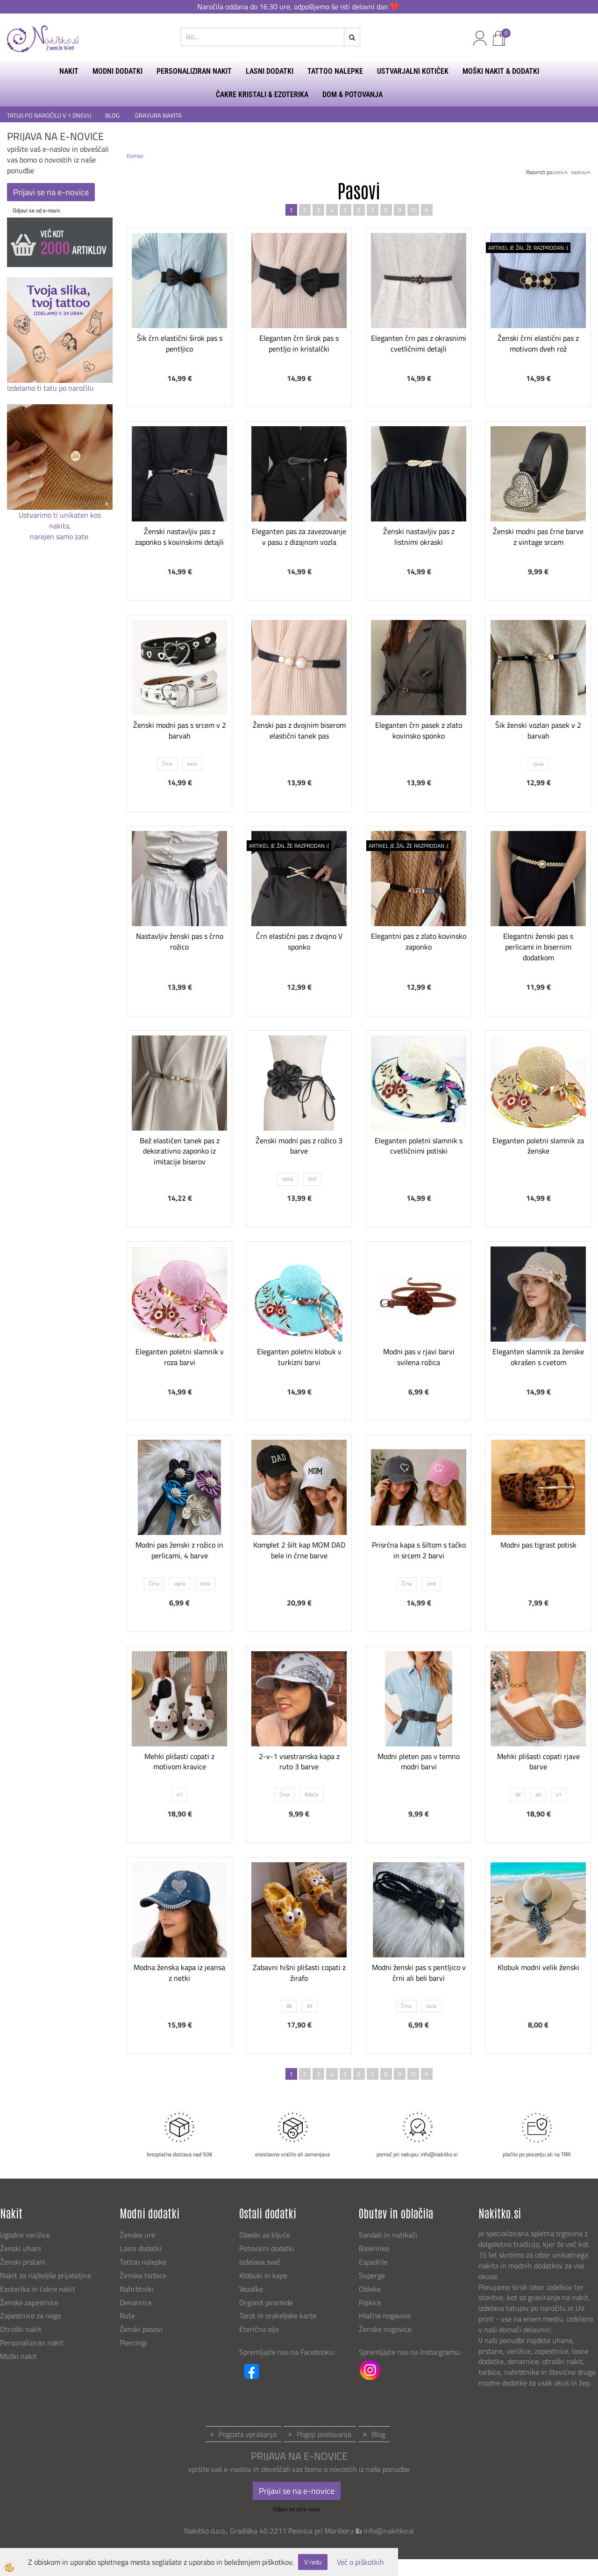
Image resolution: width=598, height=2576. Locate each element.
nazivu (581, 172)
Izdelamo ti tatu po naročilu (51, 388)
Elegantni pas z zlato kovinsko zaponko (418, 941)
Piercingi (133, 2342)
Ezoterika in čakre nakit (38, 2288)
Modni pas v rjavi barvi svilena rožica (419, 1357)
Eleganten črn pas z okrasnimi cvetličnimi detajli (418, 343)
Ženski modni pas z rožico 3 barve (299, 1146)
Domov (135, 155)
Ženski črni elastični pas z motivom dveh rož (538, 343)
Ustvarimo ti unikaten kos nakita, (60, 520)
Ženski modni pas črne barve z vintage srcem (538, 537)
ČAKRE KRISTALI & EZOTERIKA (262, 94)
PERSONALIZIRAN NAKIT (194, 71)
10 (413, 210)
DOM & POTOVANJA (352, 94)
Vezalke (251, 2288)
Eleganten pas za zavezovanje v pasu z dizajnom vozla (299, 537)
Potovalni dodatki (266, 2248)
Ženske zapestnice (30, 2302)
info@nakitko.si (389, 2530)
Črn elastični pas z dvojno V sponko (299, 941)
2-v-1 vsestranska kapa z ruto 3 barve (299, 1762)
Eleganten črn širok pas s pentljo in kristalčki (299, 343)
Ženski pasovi (142, 2329)
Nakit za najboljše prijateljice (45, 2275)
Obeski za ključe (264, 2234)
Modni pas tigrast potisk (538, 1544)
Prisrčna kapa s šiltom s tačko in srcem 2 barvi (419, 1550)
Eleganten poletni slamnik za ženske (538, 1146)
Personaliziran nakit (32, 2342)
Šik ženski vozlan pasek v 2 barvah (538, 730)
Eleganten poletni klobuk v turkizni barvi (299, 1357)
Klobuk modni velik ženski (538, 1967)
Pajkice (370, 2302)
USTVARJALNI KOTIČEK (412, 71)
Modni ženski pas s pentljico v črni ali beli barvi (419, 1973)
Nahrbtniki (137, 2288)
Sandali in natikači (389, 2234)
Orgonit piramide (266, 2302)
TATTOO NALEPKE (335, 71)
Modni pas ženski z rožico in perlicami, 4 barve (179, 1550)
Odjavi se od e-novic (36, 210)
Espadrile (373, 2261)
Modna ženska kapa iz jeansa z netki (179, 1973)
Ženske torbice (143, 2275)
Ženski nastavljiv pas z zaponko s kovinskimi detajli (179, 537)
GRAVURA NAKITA (158, 115)
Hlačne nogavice (385, 2315)
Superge (372, 2275)
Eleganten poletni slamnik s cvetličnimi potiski (419, 1146)
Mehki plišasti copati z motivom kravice (179, 1762)
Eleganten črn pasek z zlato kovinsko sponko (418, 730)
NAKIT (68, 71)
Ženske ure (138, 2234)
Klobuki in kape (263, 2275)
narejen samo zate (60, 536)
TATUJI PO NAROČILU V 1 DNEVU (49, 115)
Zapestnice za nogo (31, 2315)
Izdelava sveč (260, 2261)
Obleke (370, 2288)
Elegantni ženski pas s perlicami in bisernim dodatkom (538, 946)
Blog (378, 2434)
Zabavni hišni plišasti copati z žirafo (299, 1973)
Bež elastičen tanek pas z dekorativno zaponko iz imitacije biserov (180, 1151)
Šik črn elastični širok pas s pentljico (179, 343)
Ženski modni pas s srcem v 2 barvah (179, 730)
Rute (127, 2315)
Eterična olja (259, 2329)
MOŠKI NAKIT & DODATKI (501, 71)
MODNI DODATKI (117, 71)
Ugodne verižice (25, 2234)
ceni (561, 172)
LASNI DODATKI (269, 71)
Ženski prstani (23, 2261)
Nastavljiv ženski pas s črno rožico (179, 941)
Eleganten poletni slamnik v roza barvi (179, 1357)
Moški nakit (19, 2356)
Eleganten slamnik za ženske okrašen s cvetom (538, 1357)
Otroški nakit (21, 2329)
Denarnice (136, 2302)
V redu (312, 2562)
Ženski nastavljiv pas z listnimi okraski (419, 537)
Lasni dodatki (141, 2248)
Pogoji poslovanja (324, 2434)
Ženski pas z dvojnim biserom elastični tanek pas (299, 730)
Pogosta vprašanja (248, 2434)
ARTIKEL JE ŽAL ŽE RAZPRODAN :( (528, 247)
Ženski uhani (21, 2248)
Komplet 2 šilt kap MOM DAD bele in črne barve (299, 1550)
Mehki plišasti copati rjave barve (538, 1762)
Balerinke (374, 2248)
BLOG (113, 115)
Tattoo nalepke (143, 2261)
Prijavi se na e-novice (51, 192)
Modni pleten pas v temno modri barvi (418, 1762)
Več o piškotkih (360, 2562)
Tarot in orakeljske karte (277, 2315)
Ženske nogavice (385, 2329)
